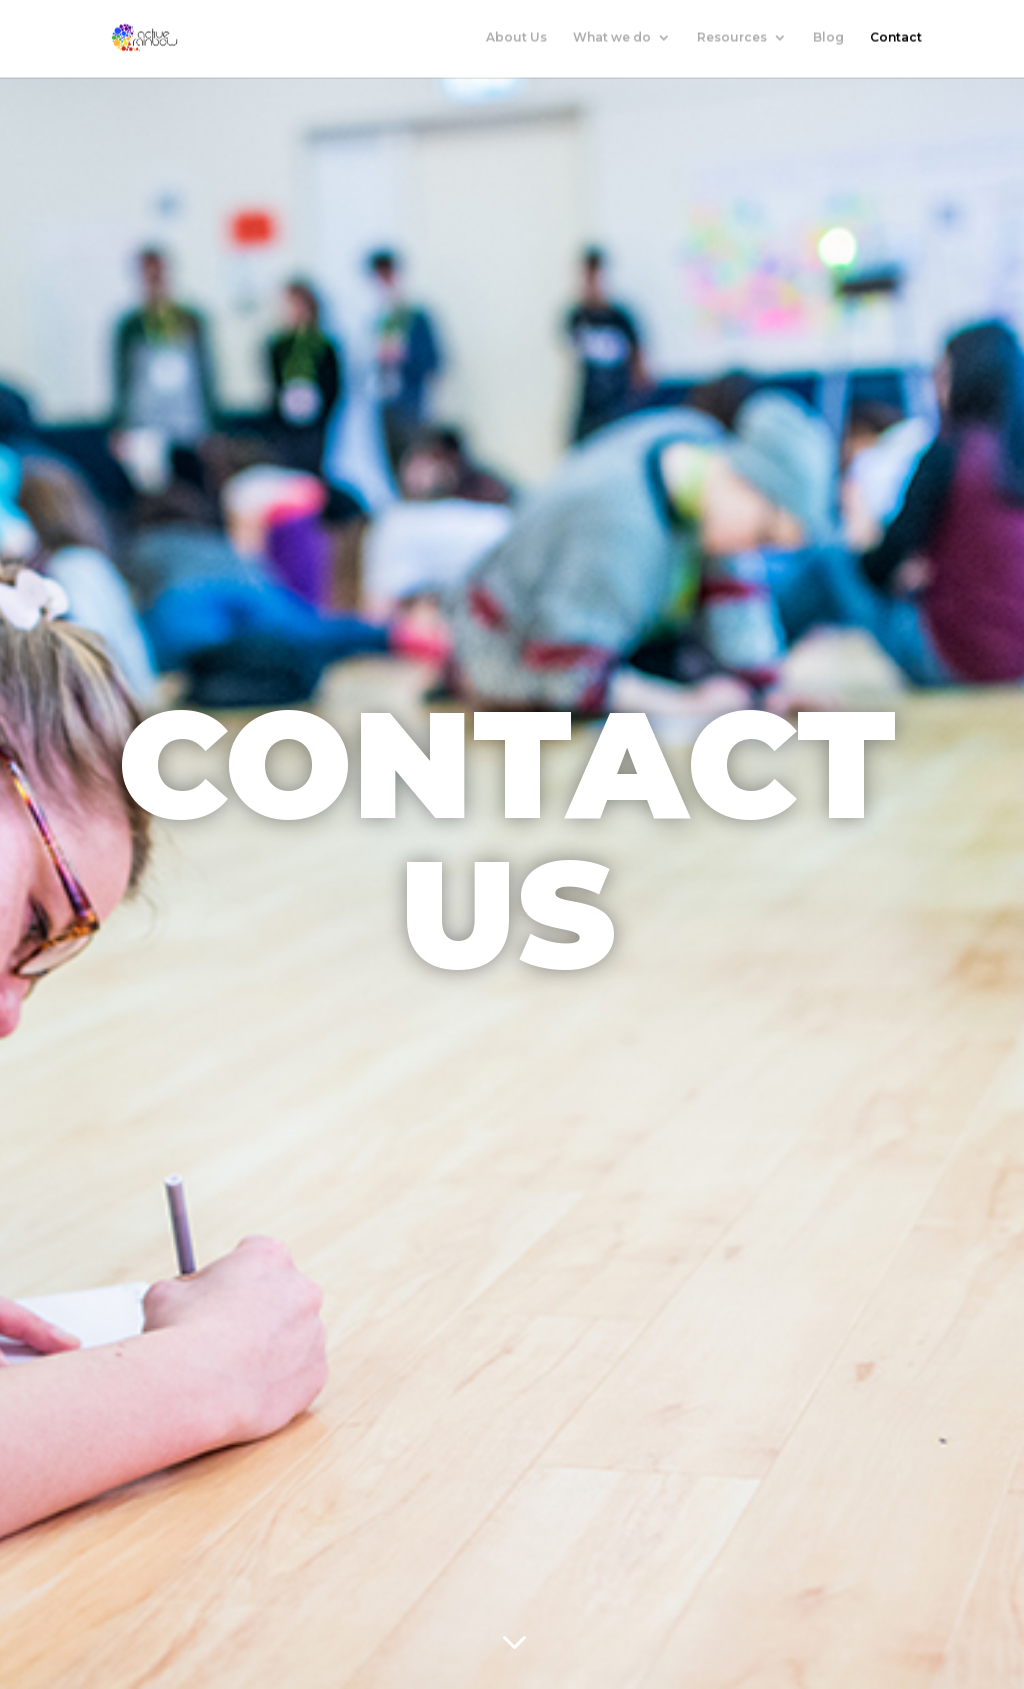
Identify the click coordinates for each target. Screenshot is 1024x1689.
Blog (828, 39)
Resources (732, 39)
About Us (516, 39)
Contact (896, 39)
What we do (612, 39)
